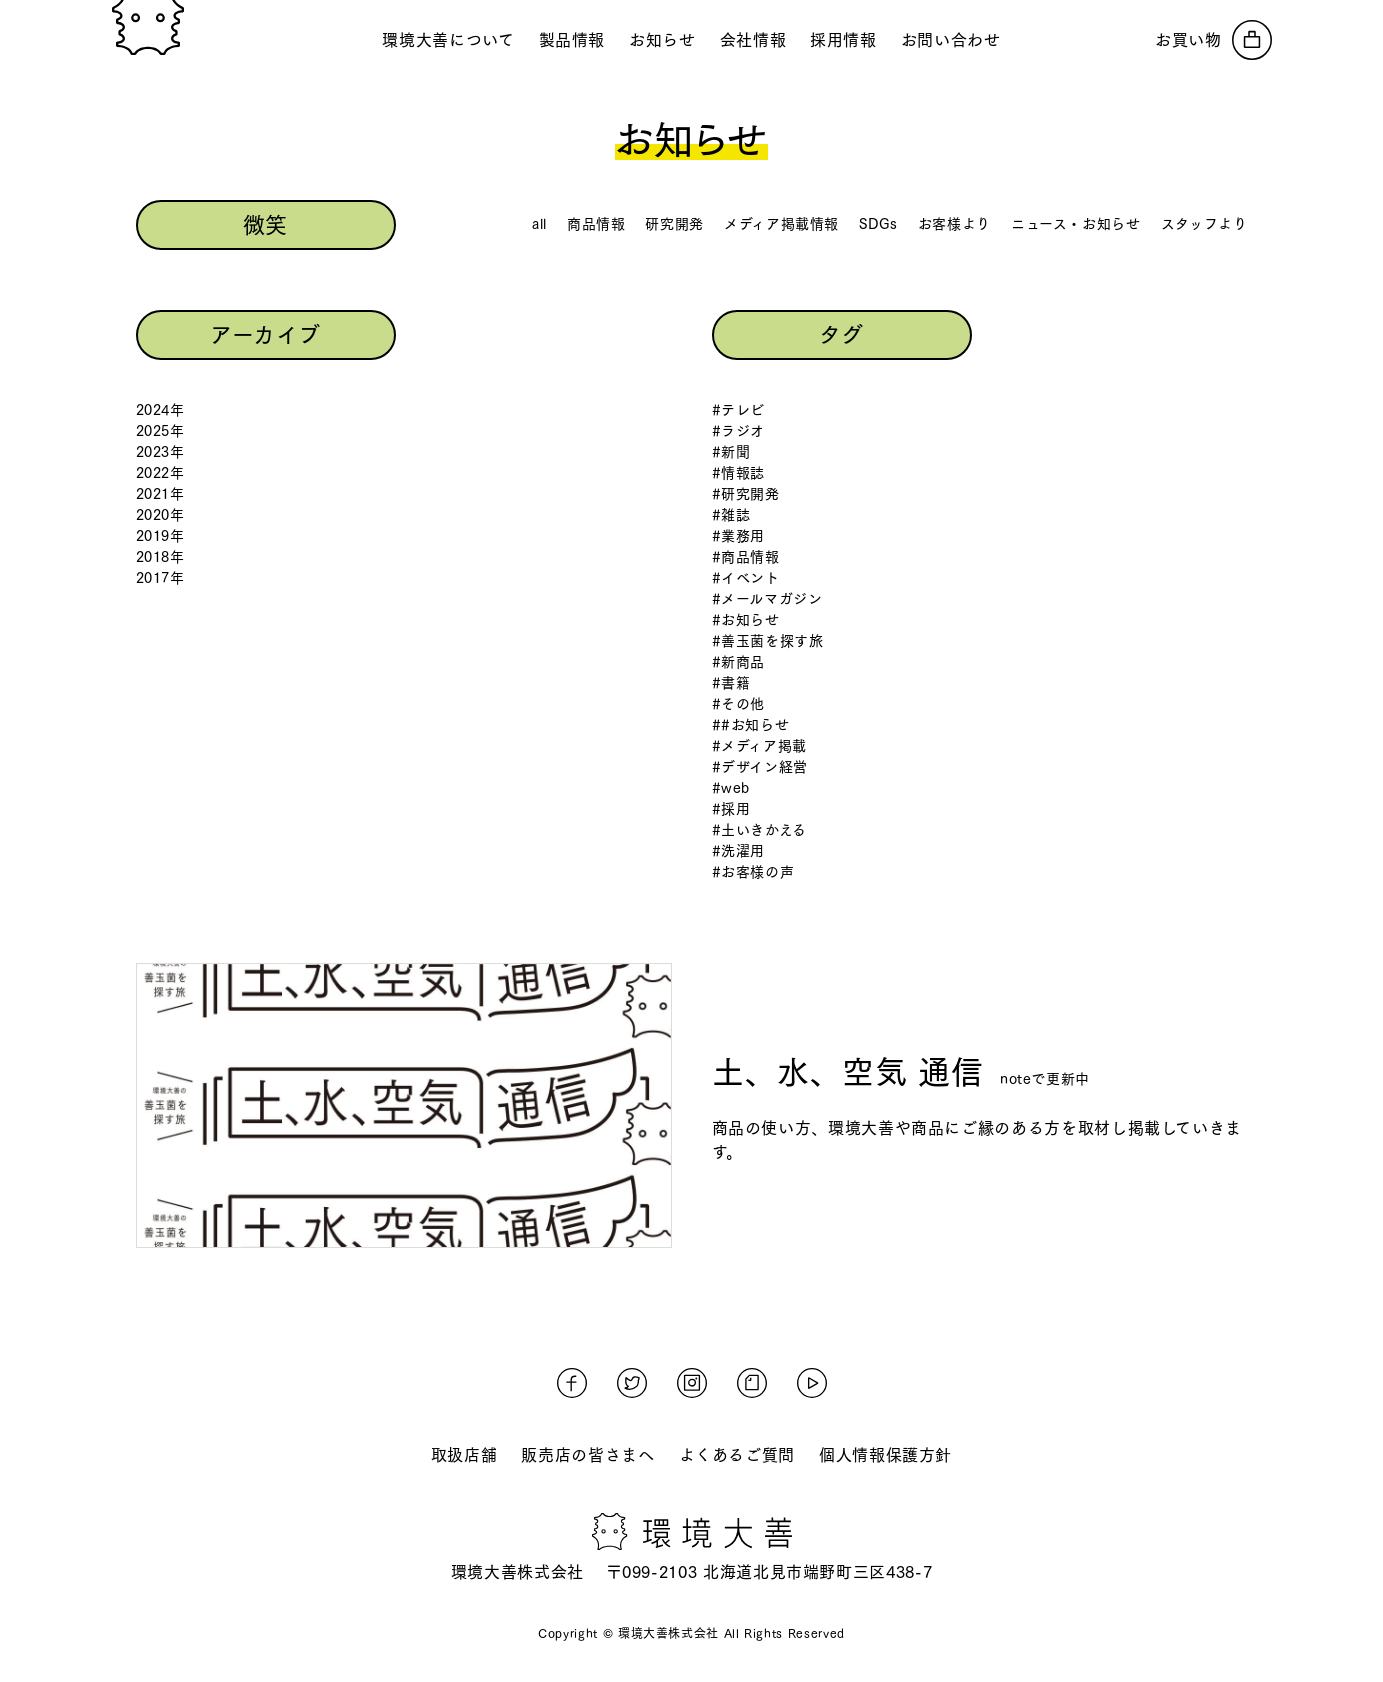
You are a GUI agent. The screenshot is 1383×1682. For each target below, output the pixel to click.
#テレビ (739, 410)
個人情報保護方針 (885, 1455)
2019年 (160, 536)
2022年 (160, 473)
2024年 (160, 410)
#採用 (731, 809)
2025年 (160, 431)
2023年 (160, 452)
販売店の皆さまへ (587, 1455)
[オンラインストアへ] (1213, 40)
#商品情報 (746, 557)
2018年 (160, 557)
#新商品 (739, 662)
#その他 (739, 704)
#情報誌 (739, 473)
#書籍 (731, 683)
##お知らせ (751, 725)
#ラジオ (739, 431)
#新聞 (731, 452)
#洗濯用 (739, 851)
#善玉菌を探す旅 (768, 641)
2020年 (160, 515)
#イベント (746, 578)
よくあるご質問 (737, 1455)
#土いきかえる (759, 830)
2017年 (160, 578)
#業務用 (739, 536)
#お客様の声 (753, 872)
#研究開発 (746, 494)
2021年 (160, 494)
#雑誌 (731, 515)
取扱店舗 (464, 1455)
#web (731, 788)
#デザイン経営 (760, 767)
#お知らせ (746, 620)
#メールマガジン (767, 599)
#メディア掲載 (759, 746)
